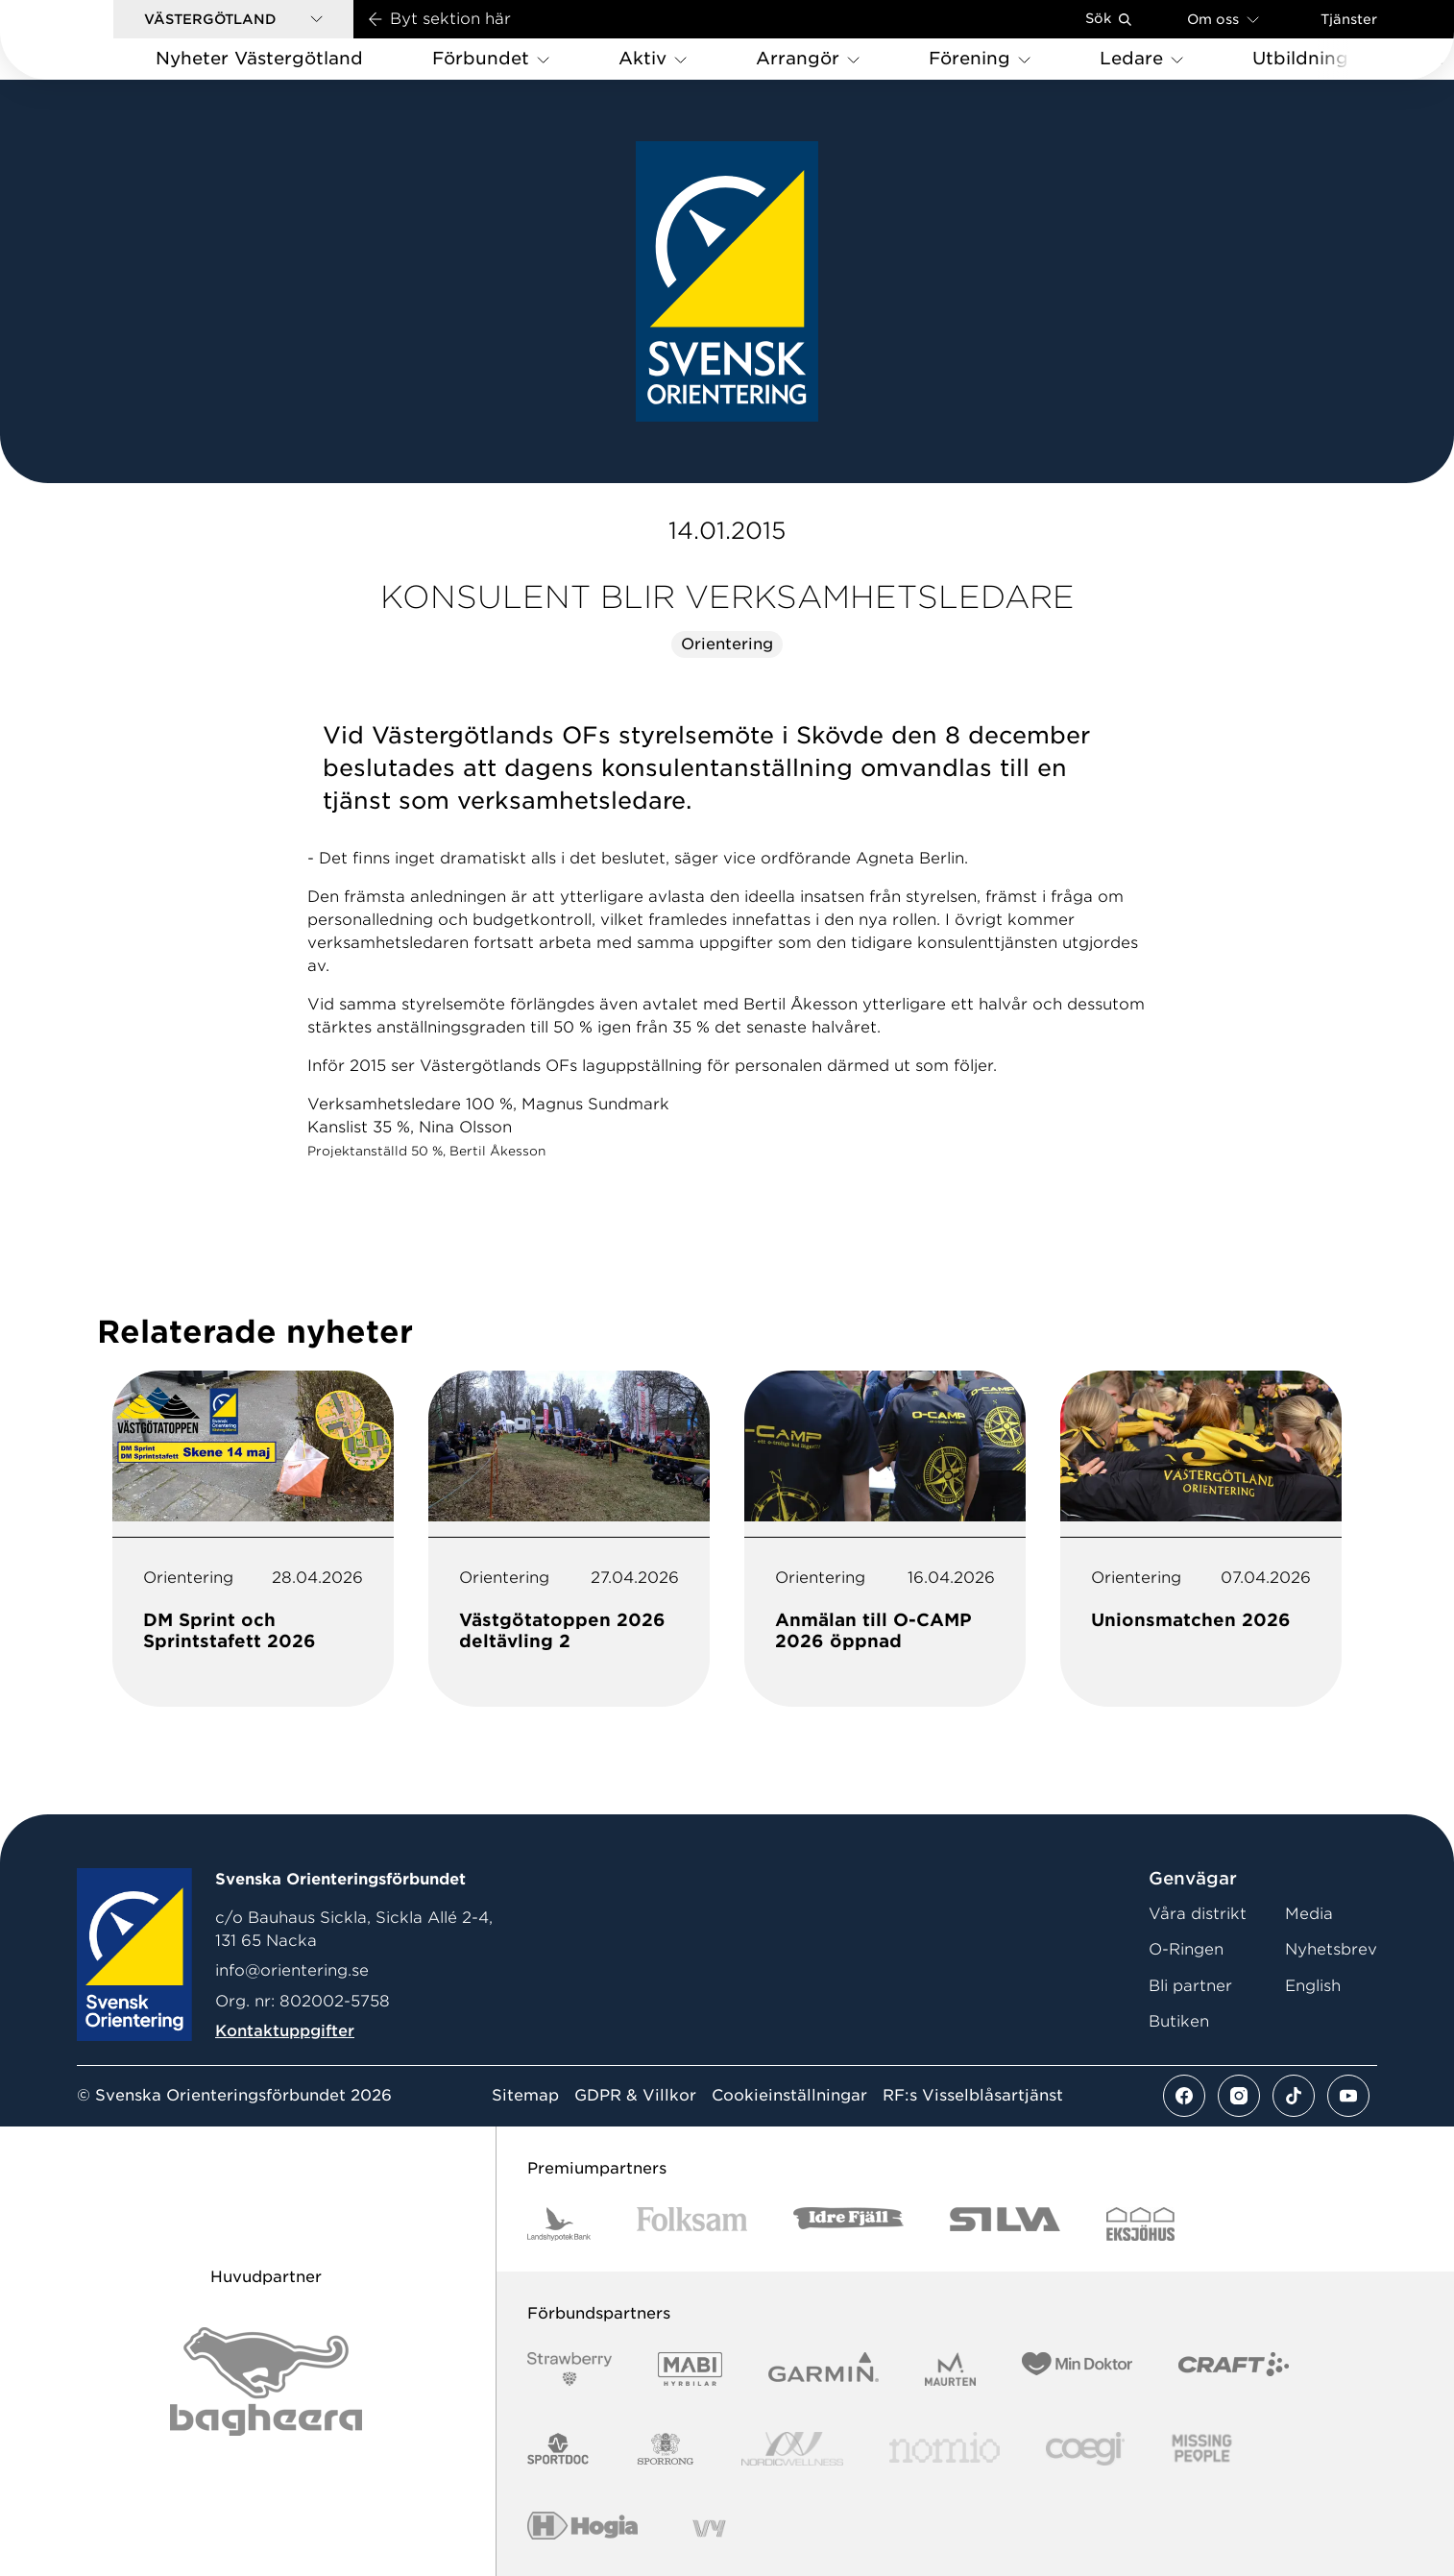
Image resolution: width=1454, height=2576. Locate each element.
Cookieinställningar (789, 2096)
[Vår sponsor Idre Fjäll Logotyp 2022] (848, 2224)
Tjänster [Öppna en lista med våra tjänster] (1349, 19)
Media (1309, 1914)
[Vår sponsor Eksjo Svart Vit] (1140, 2224)
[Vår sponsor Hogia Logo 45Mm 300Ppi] (582, 2528)
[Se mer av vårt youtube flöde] (1348, 2096)
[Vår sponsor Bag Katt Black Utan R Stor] (266, 2381)
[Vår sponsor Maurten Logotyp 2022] (951, 2369)
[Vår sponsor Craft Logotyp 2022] (1233, 2369)
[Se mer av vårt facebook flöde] (1184, 2096)
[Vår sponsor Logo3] (1085, 2449)
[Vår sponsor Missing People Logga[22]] (1202, 2449)
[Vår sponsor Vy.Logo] (709, 2528)
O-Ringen (1186, 1949)
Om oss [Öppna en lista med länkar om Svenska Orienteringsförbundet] (1223, 19)
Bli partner (1190, 1986)
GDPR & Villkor (635, 2096)
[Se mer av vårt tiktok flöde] (1293, 2096)
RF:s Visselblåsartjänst (973, 2096)
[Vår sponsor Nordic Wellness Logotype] (792, 2449)
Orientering (727, 644)
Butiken (1179, 2021)
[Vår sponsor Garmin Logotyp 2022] (823, 2369)
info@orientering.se (292, 1970)
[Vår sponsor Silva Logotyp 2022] (1005, 2224)
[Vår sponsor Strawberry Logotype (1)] (569, 2369)
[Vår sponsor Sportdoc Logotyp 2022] (558, 2449)
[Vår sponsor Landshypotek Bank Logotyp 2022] (559, 2224)
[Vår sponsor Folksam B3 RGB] (692, 2224)
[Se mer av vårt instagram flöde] (1239, 2096)
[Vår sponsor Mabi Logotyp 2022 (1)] (690, 2369)
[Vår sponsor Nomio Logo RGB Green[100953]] (944, 2449)
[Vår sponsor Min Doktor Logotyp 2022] (1077, 2369)
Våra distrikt (1198, 1914)
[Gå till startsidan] (87, 40)
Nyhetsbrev (1331, 1949)
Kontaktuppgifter (284, 2031)
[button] (233, 19)
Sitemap (525, 2096)
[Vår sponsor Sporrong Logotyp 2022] (665, 2449)
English (1313, 1986)
